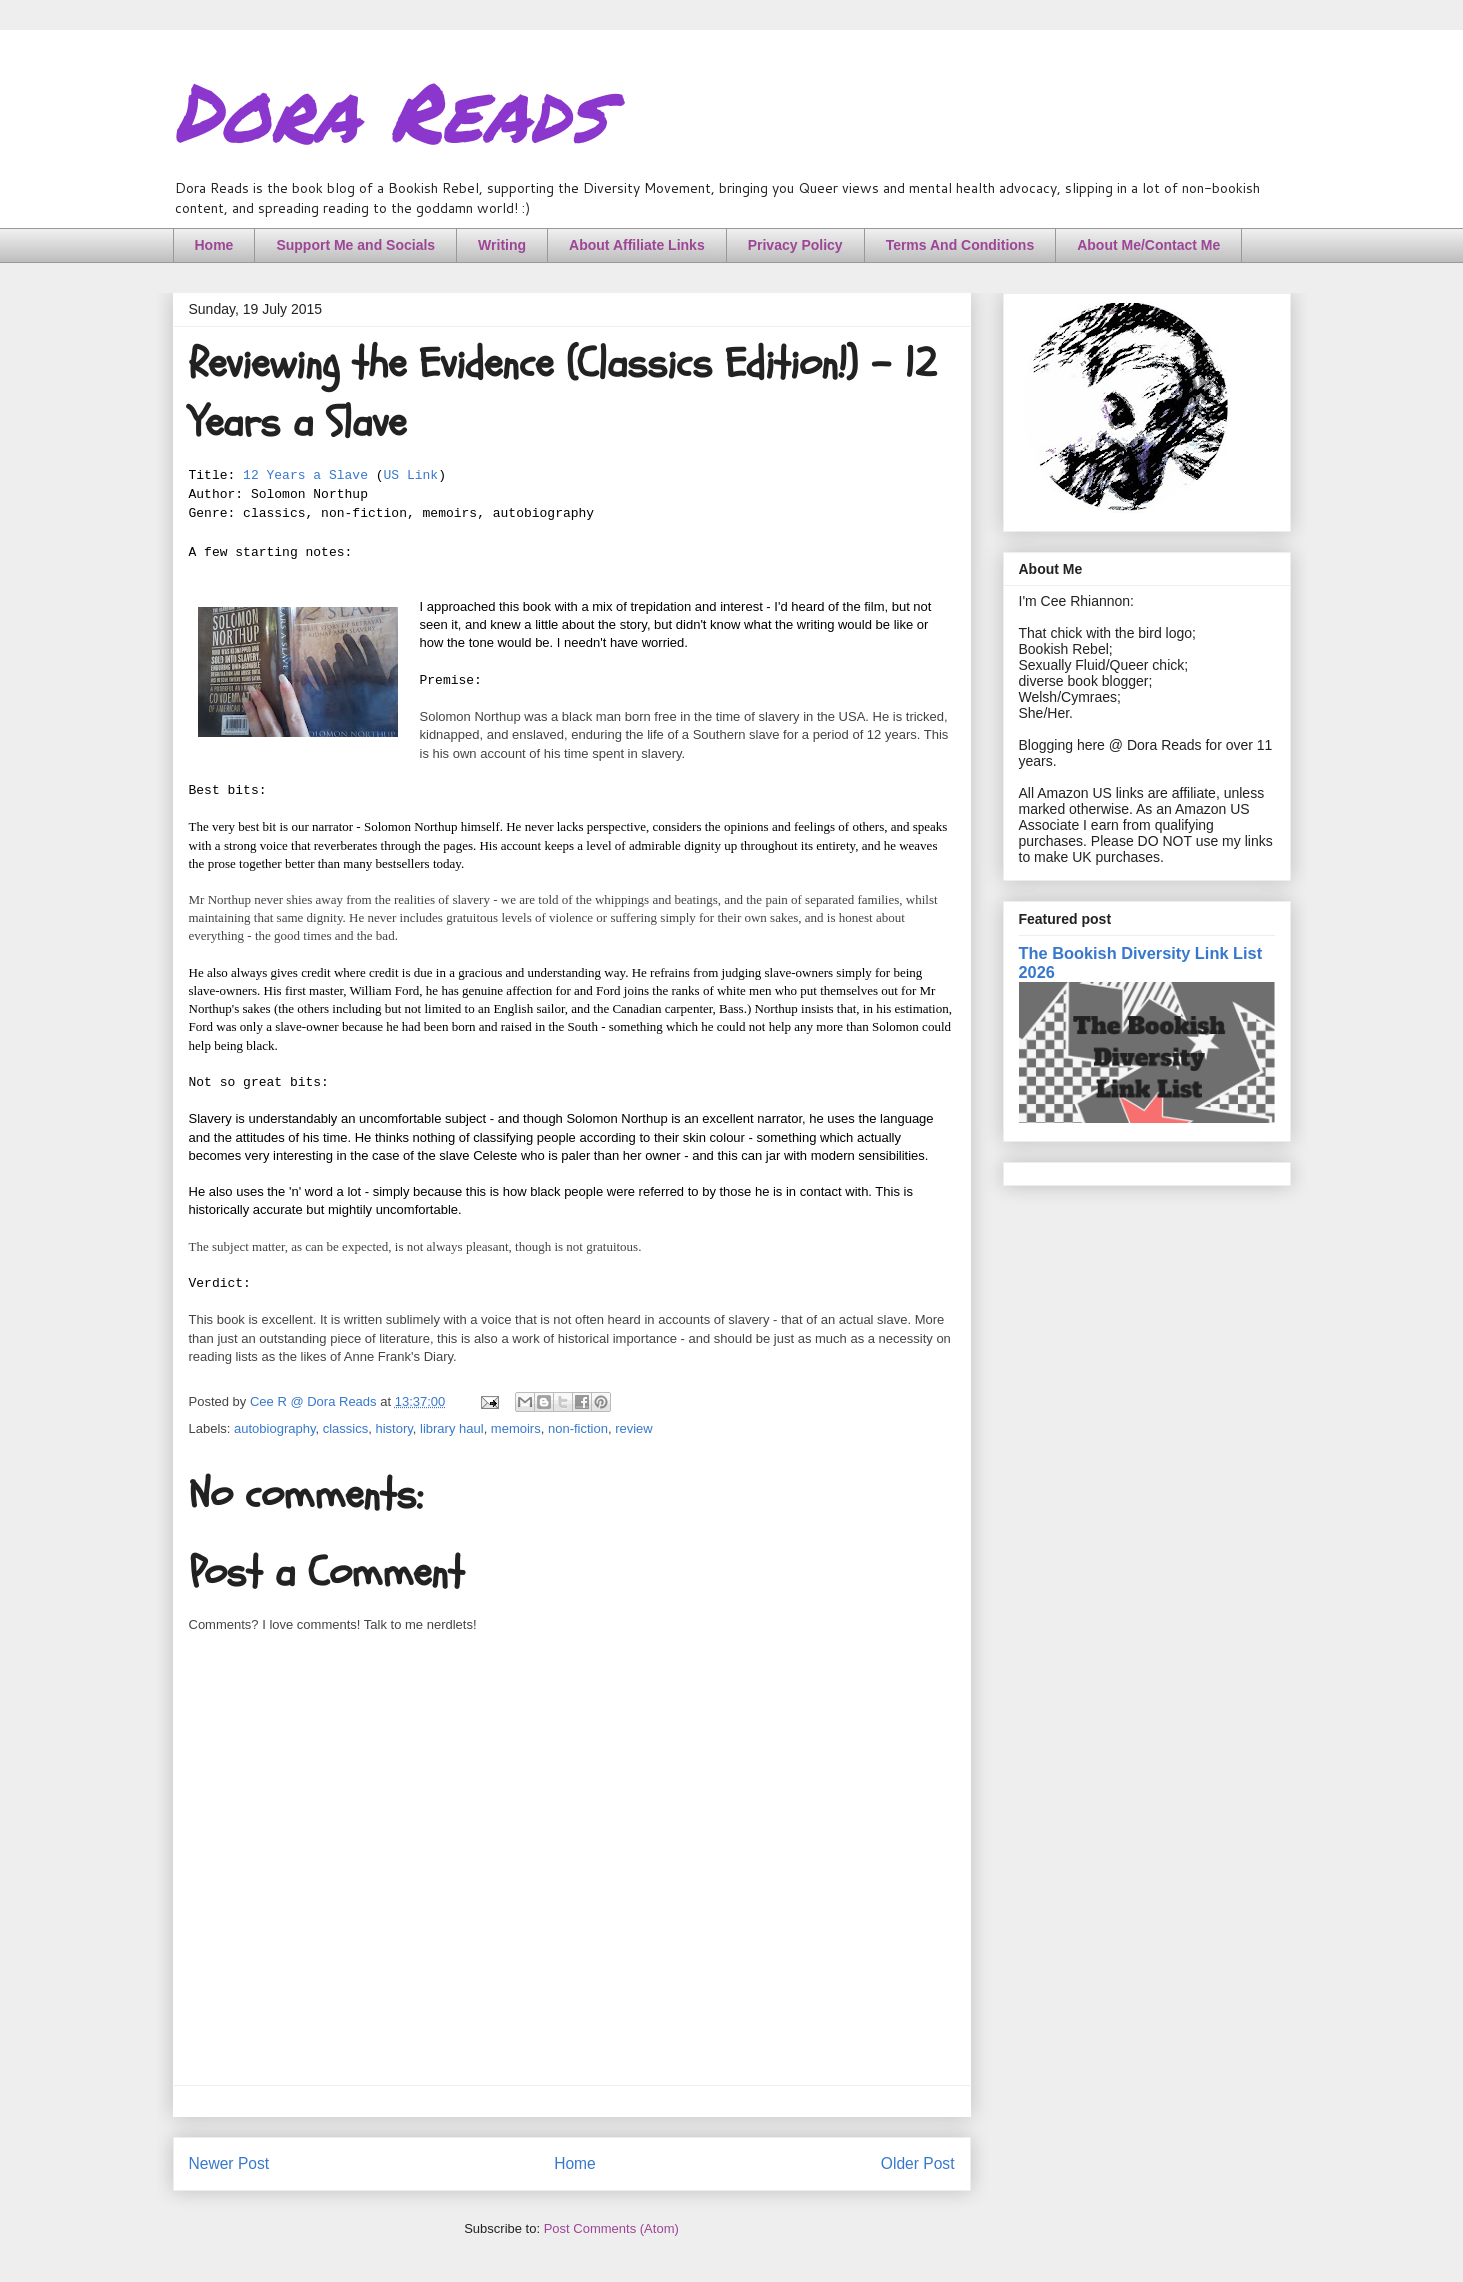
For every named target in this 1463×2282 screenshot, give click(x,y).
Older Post (918, 2163)
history (393, 1428)
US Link (411, 475)
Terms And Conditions (960, 245)
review (634, 1428)
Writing (502, 245)
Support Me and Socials (355, 245)
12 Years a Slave (305, 475)
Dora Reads (389, 110)
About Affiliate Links (637, 245)
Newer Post (229, 2163)
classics (346, 1428)
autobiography (274, 1428)
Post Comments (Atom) (611, 2228)
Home (214, 245)
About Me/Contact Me (1148, 245)
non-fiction (578, 1428)
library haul (452, 1428)
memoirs (516, 1428)
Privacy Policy (795, 245)
